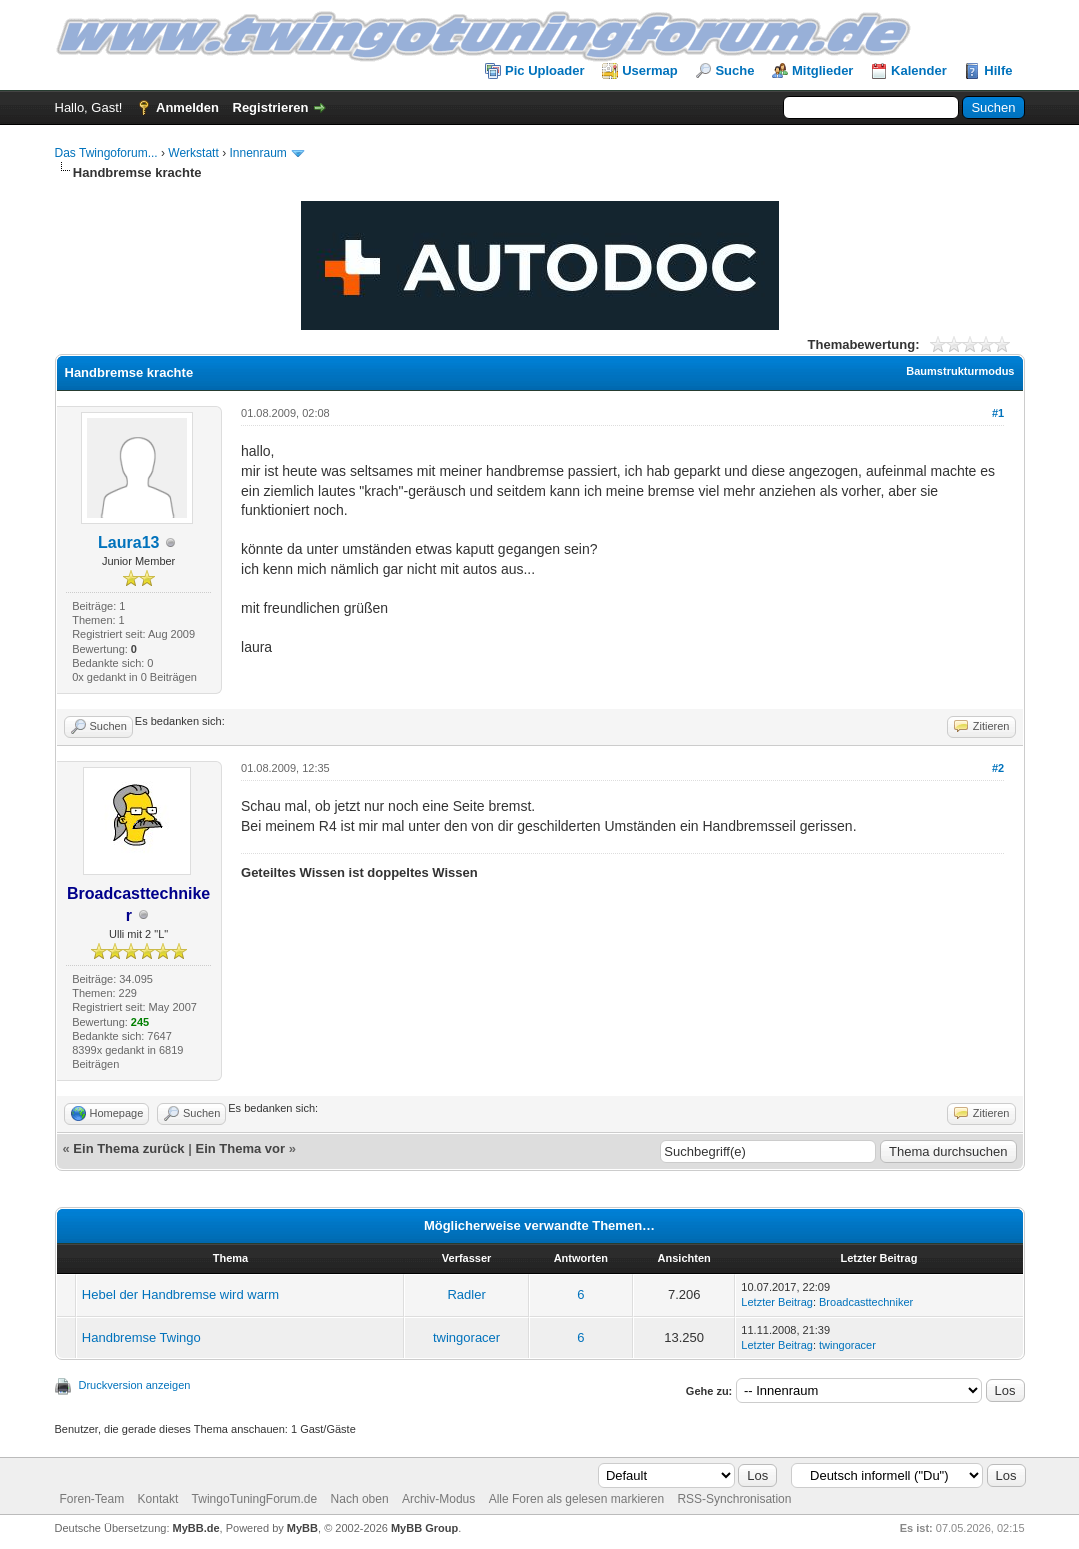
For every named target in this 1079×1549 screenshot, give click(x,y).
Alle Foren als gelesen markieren (576, 1499)
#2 (998, 768)
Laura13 (128, 542)
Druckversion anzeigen (135, 1385)
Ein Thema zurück (128, 1148)
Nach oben (360, 1499)
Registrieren (271, 107)
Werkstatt (193, 153)
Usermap (650, 70)
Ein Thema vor (240, 1148)
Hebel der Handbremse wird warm (180, 1294)
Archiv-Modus (438, 1499)
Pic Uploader (544, 70)
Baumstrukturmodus (960, 371)
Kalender (919, 70)
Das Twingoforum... (106, 153)
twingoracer (466, 1337)
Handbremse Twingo (141, 1337)
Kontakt (158, 1499)
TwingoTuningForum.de (255, 1499)
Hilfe (998, 70)
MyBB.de (196, 1528)
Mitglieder (822, 70)
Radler (466, 1294)
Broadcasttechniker (866, 1302)
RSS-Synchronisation (734, 1499)
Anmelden (187, 107)
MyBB (302, 1528)
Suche (734, 70)
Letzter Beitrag (777, 1302)
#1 (998, 413)
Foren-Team (92, 1499)
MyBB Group (424, 1528)
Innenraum (257, 153)
